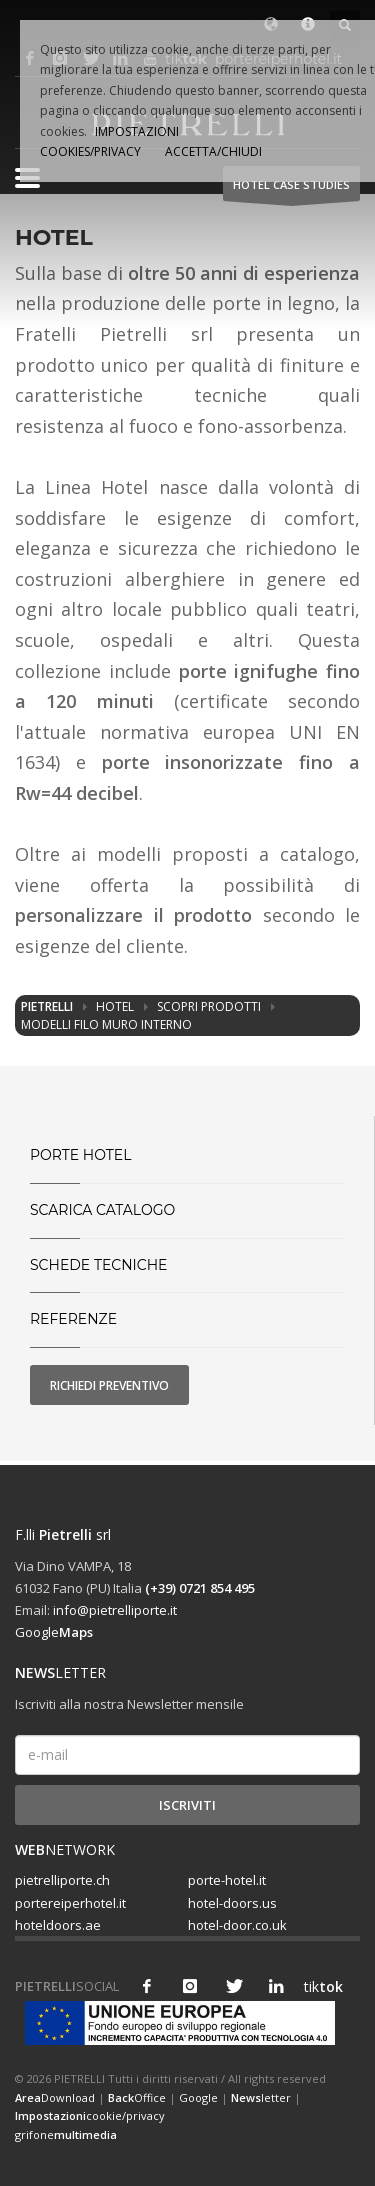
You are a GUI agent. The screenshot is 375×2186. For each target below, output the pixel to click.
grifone (66, 2134)
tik (319, 1986)
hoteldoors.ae (58, 1925)
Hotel (115, 1006)
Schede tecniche (98, 1265)
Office (137, 2097)
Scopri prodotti (209, 1006)
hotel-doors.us (232, 1903)
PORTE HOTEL (81, 1155)
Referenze (73, 1319)
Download (55, 2097)
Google (54, 1632)
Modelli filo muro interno (106, 1024)
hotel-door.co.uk (237, 1925)
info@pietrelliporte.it (115, 1610)
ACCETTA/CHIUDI (213, 151)
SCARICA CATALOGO (102, 1210)
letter (261, 2097)
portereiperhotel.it (70, 1903)
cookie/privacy (90, 2115)
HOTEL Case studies (291, 189)
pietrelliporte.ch (62, 1880)
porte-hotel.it (227, 1880)
